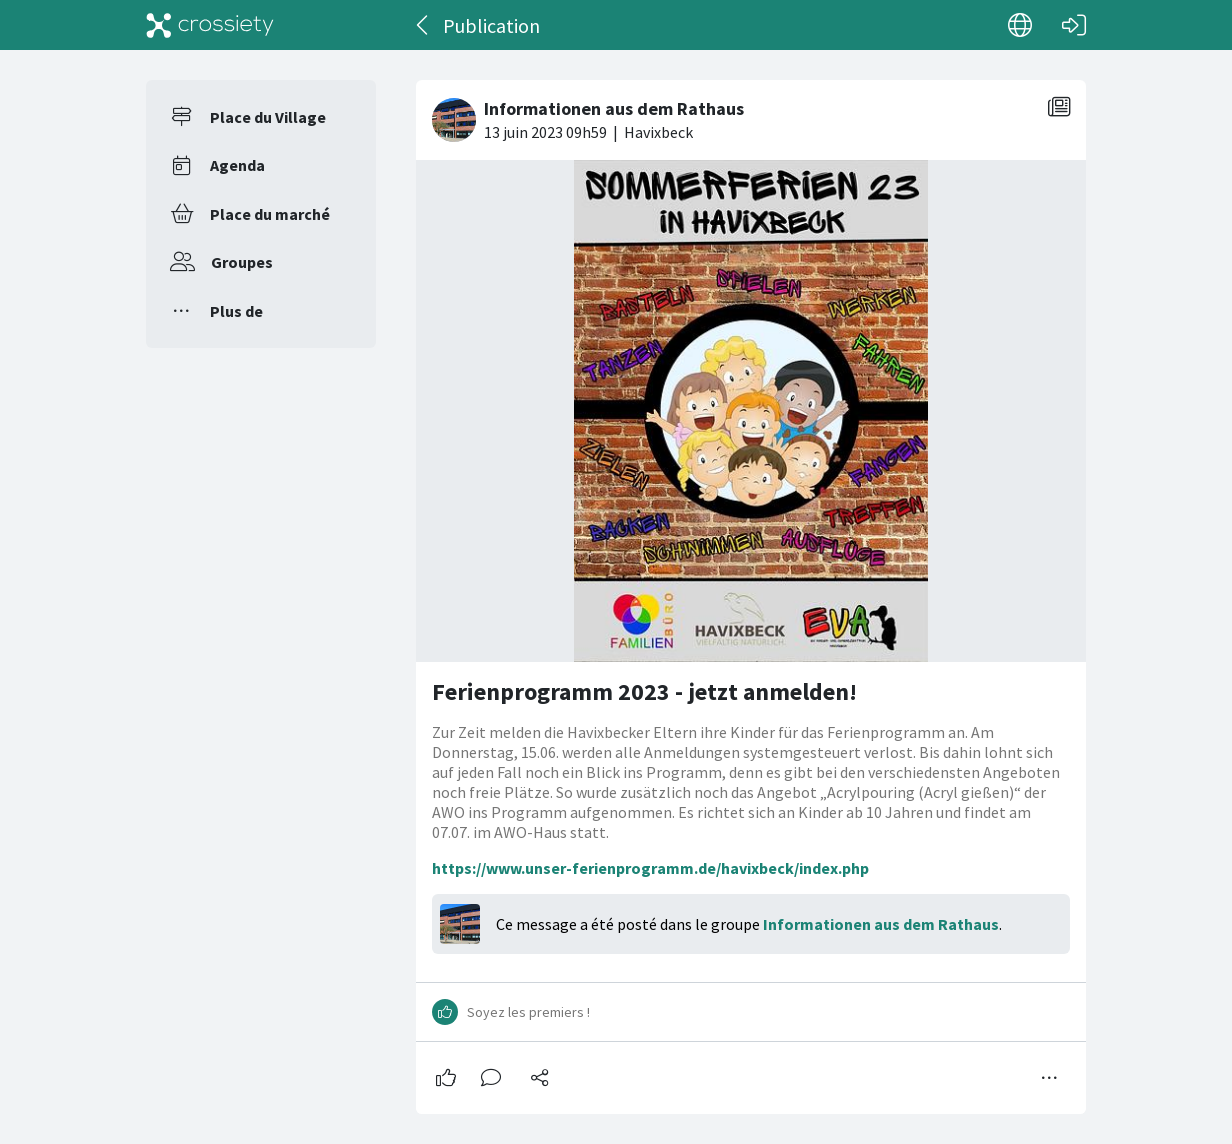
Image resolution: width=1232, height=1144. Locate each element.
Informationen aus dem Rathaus (881, 924)
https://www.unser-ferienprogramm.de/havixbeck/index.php (650, 868)
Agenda (237, 165)
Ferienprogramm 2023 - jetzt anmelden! (644, 691)
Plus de (236, 311)
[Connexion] (1074, 25)
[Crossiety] (210, 25)
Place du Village (268, 117)
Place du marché (270, 214)
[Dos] (423, 25)
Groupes (242, 262)
